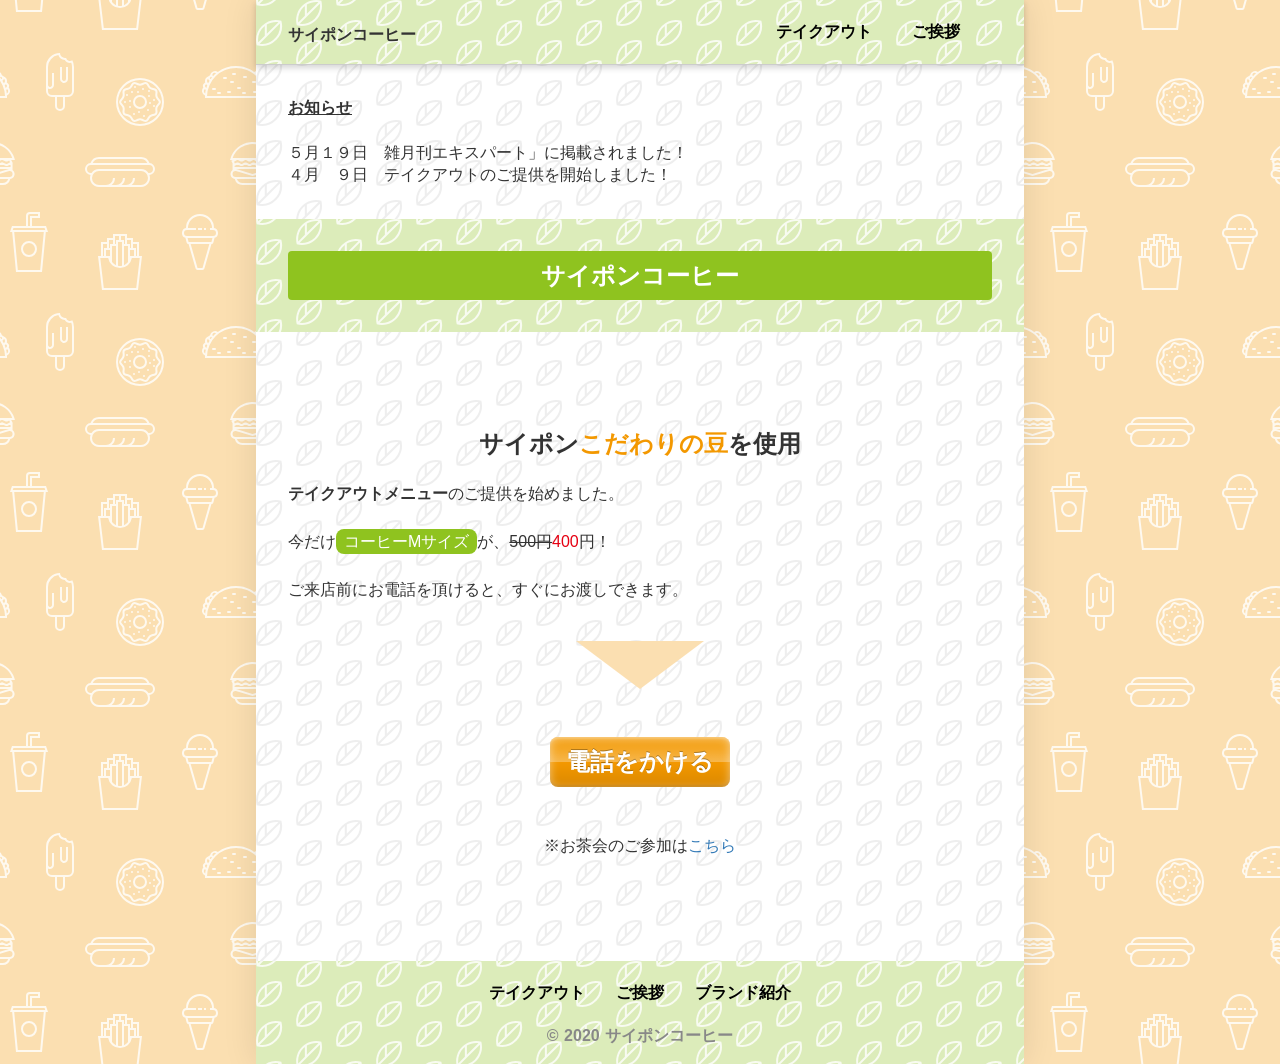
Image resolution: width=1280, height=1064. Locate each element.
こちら (712, 845)
